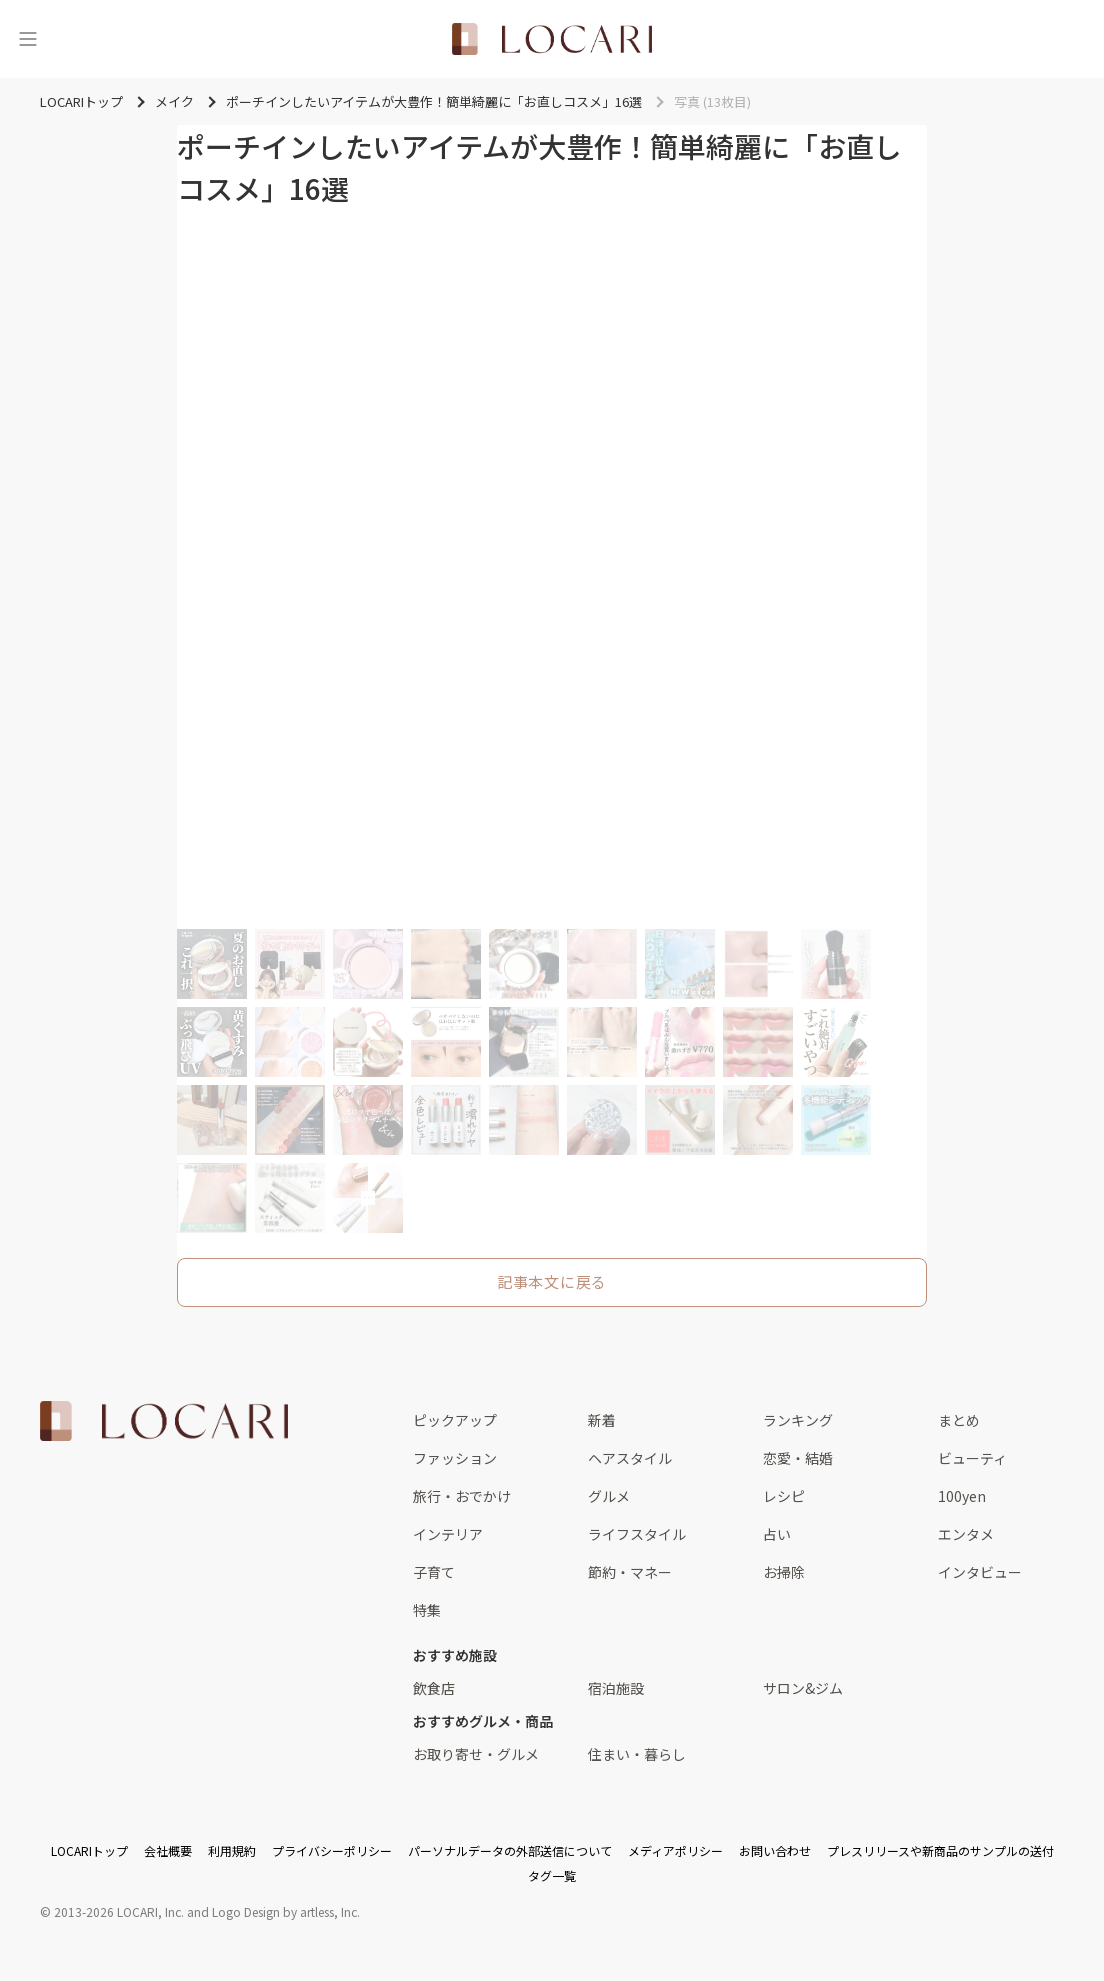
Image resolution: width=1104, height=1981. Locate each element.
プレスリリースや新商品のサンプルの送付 (940, 1850)
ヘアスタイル (630, 1458)
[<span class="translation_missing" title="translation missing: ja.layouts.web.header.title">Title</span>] (552, 39)
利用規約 (232, 1850)
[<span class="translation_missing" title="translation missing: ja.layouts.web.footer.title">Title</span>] (164, 1421)
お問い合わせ (775, 1850)
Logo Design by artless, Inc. (286, 1911)
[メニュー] (28, 39)
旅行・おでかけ (462, 1496)
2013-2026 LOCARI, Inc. (119, 1911)
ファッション (455, 1458)
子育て (434, 1572)
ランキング (798, 1420)
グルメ (609, 1496)
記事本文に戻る (552, 1281)
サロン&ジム (803, 1688)
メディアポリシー (675, 1850)
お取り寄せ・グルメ (476, 1754)
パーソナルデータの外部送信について (510, 1850)
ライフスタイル (637, 1534)
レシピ (784, 1496)
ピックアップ (455, 1420)
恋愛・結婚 (798, 1458)
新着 (602, 1420)
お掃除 (784, 1572)
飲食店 (434, 1688)
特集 (427, 1610)
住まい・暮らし (637, 1754)
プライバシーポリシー (332, 1850)
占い (777, 1534)
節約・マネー (630, 1572)
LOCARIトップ (89, 1850)
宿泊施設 (616, 1688)
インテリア (448, 1534)
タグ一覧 (552, 1875)
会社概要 (168, 1850)
